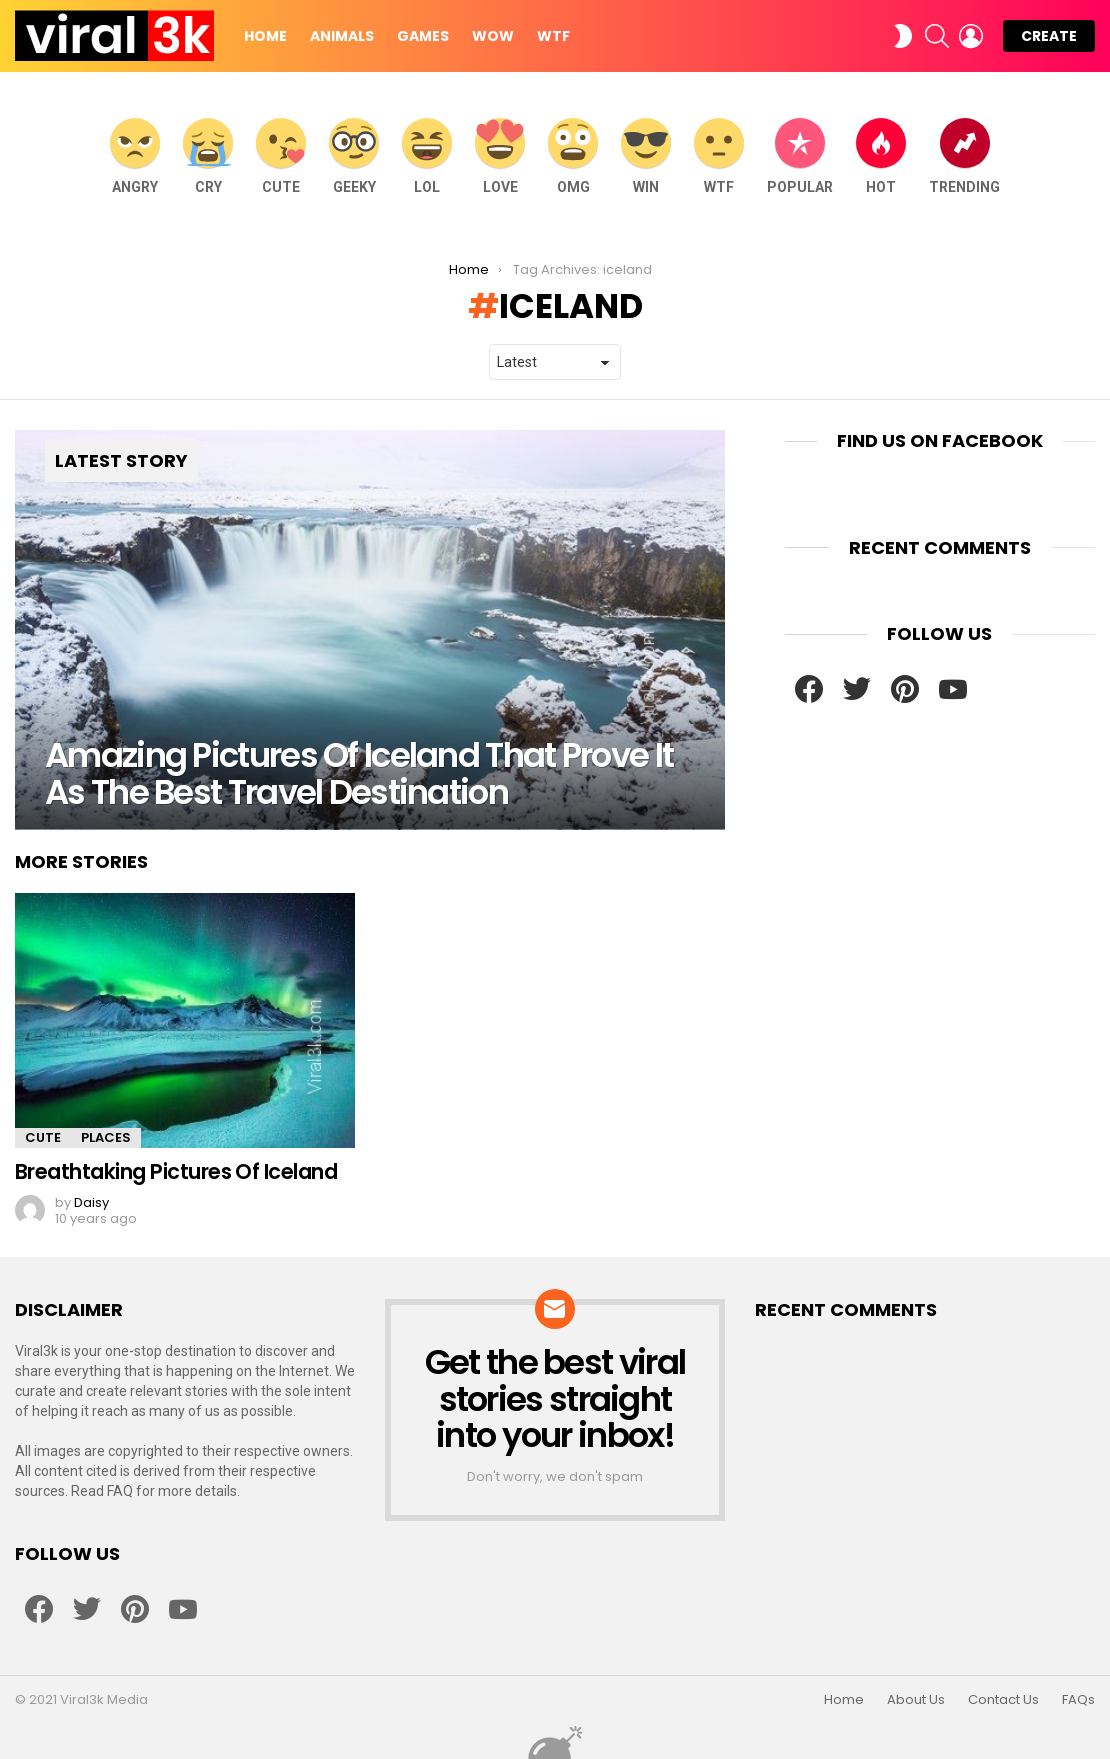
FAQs (1078, 1700)
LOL (427, 156)
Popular (800, 156)
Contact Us (1003, 1700)
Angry (135, 156)
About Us (916, 1700)
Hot (881, 156)
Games (423, 36)
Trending (964, 156)
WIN (646, 156)
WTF (553, 36)
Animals (342, 36)
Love (500, 156)
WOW (493, 36)
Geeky (354, 156)
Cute (281, 156)
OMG (573, 156)
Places (106, 1137)
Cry (208, 156)
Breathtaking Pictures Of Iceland (176, 1171)
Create (1049, 36)
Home (265, 36)
